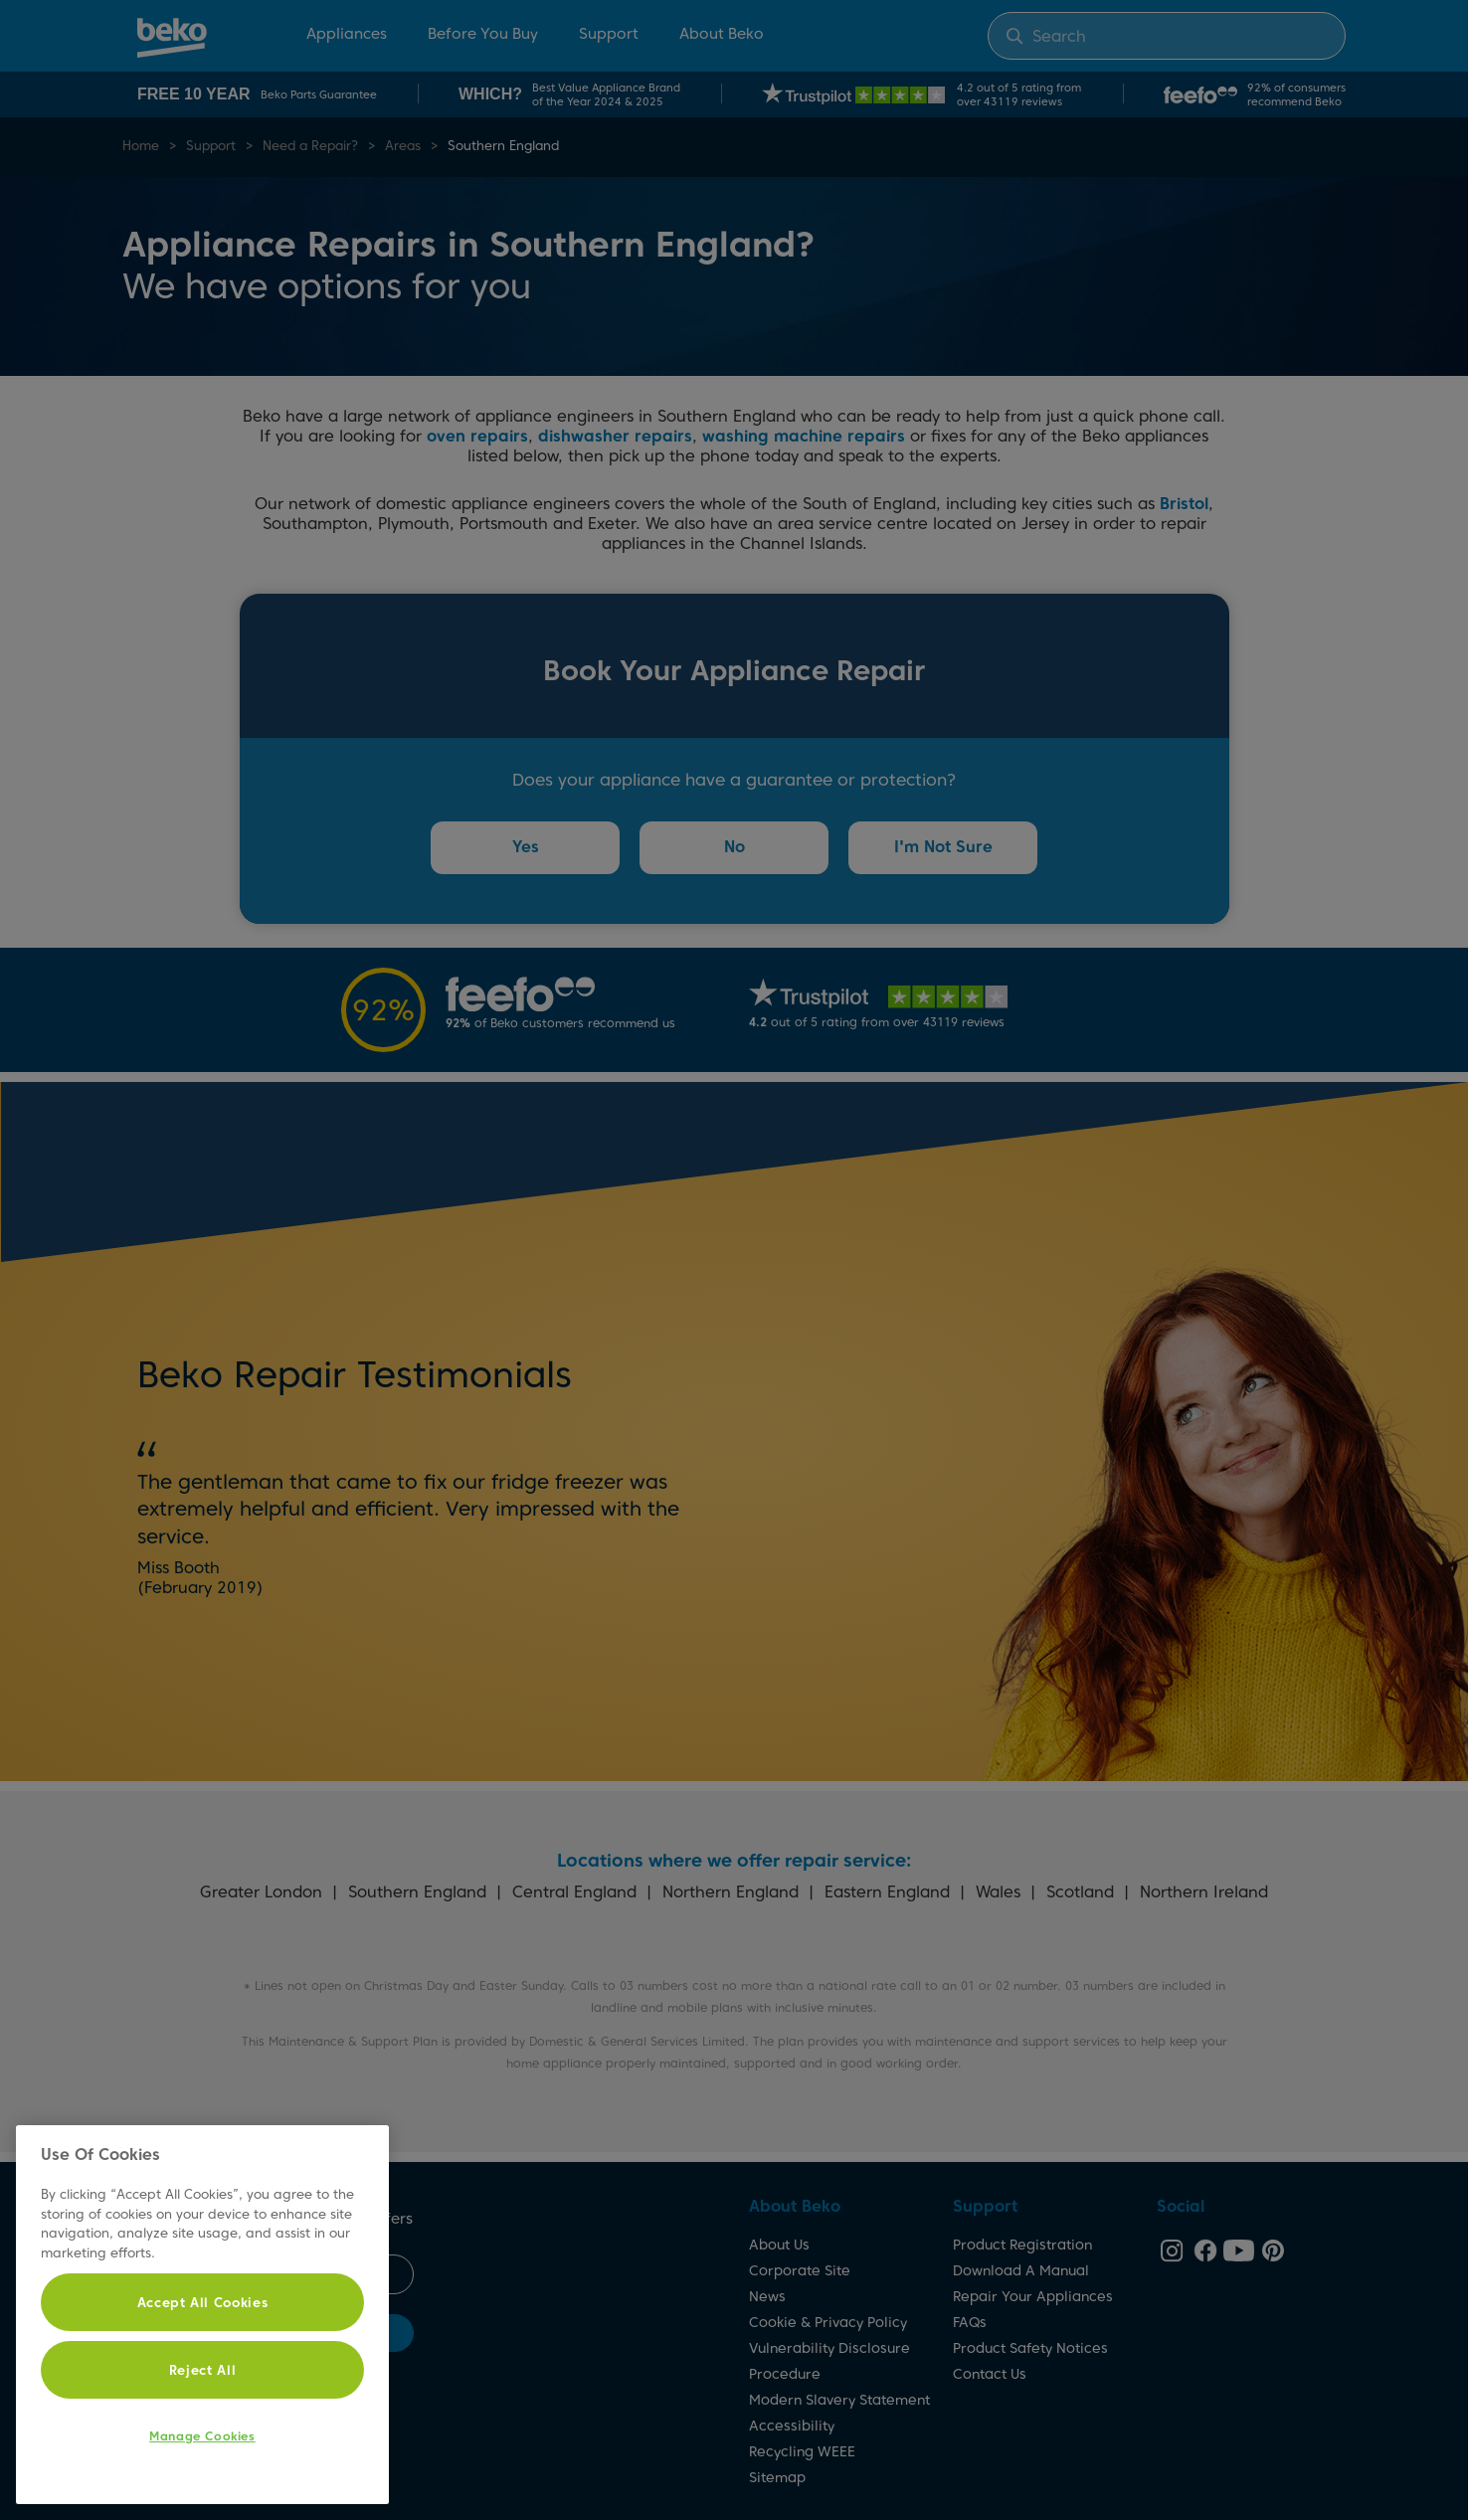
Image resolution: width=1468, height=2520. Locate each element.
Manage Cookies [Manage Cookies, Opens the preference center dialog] (202, 2436)
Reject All (203, 2370)
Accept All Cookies (203, 2302)
